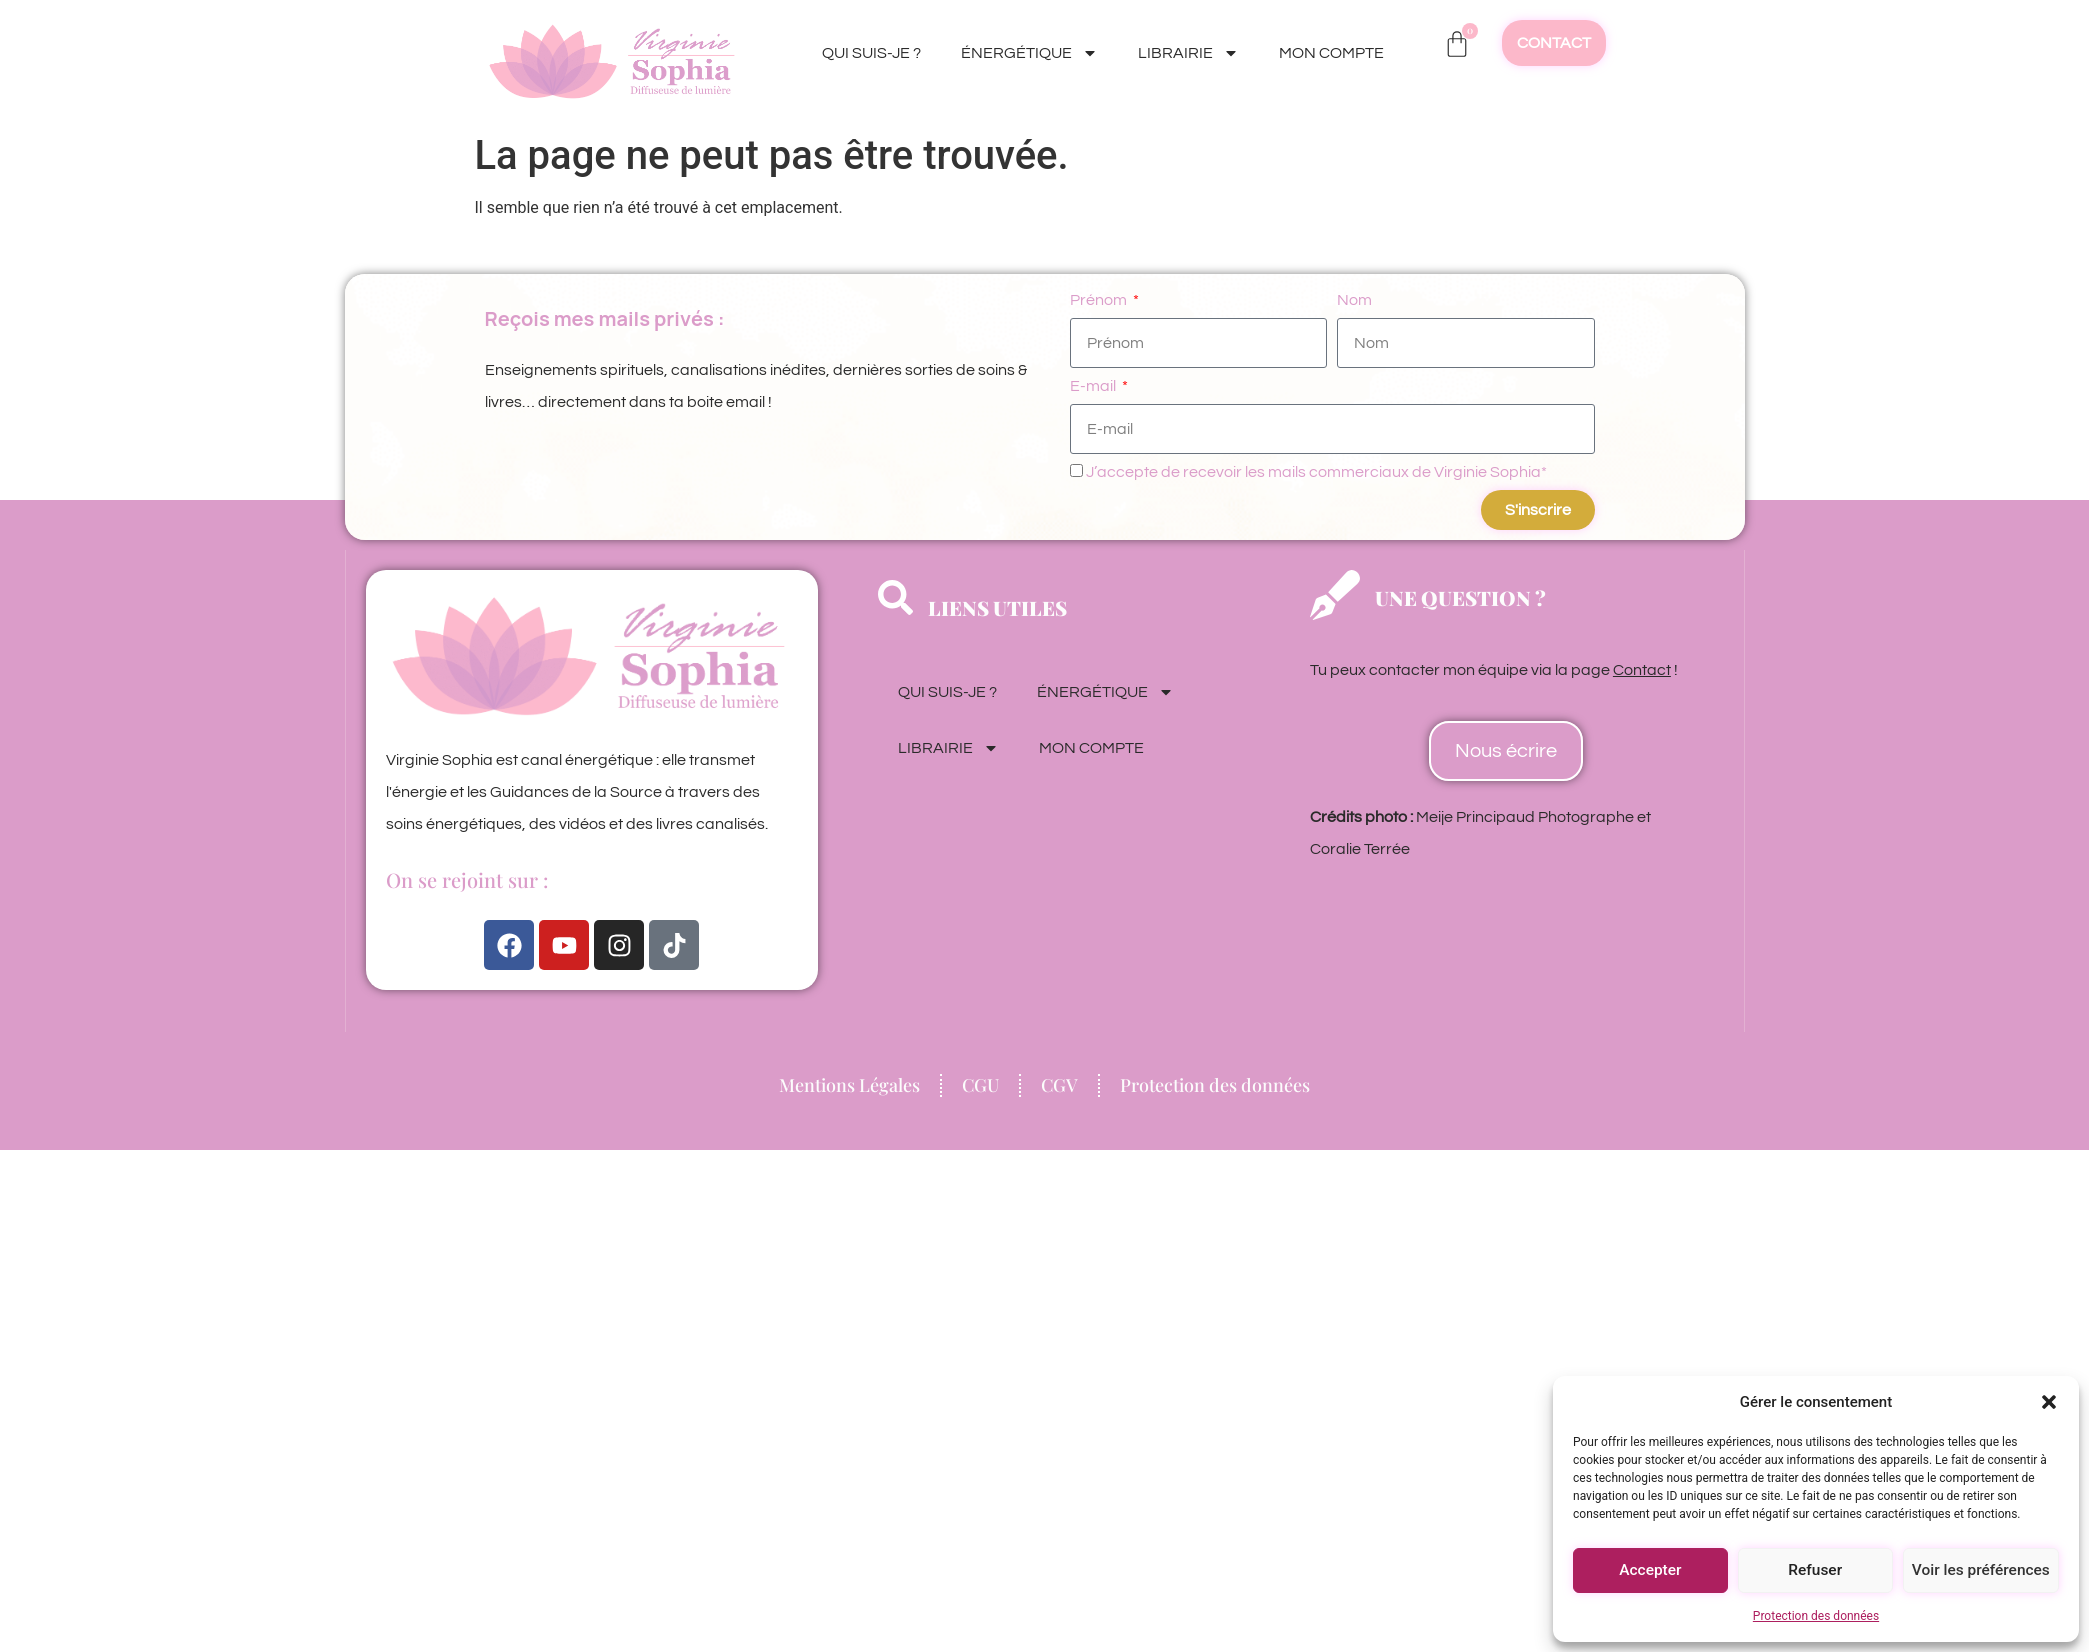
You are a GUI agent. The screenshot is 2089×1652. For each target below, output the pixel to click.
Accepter (1650, 1571)
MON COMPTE (1331, 53)
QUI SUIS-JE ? (871, 53)
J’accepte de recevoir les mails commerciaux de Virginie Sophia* (1316, 472)
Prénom (1100, 300)
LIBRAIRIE (1188, 53)
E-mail (1094, 386)
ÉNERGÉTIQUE (1029, 53)
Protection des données (1816, 1616)
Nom (1354, 300)
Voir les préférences (1981, 1571)
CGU (980, 1085)
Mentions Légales (849, 1085)
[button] (2049, 1402)
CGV (1059, 1085)
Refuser (1815, 1571)
